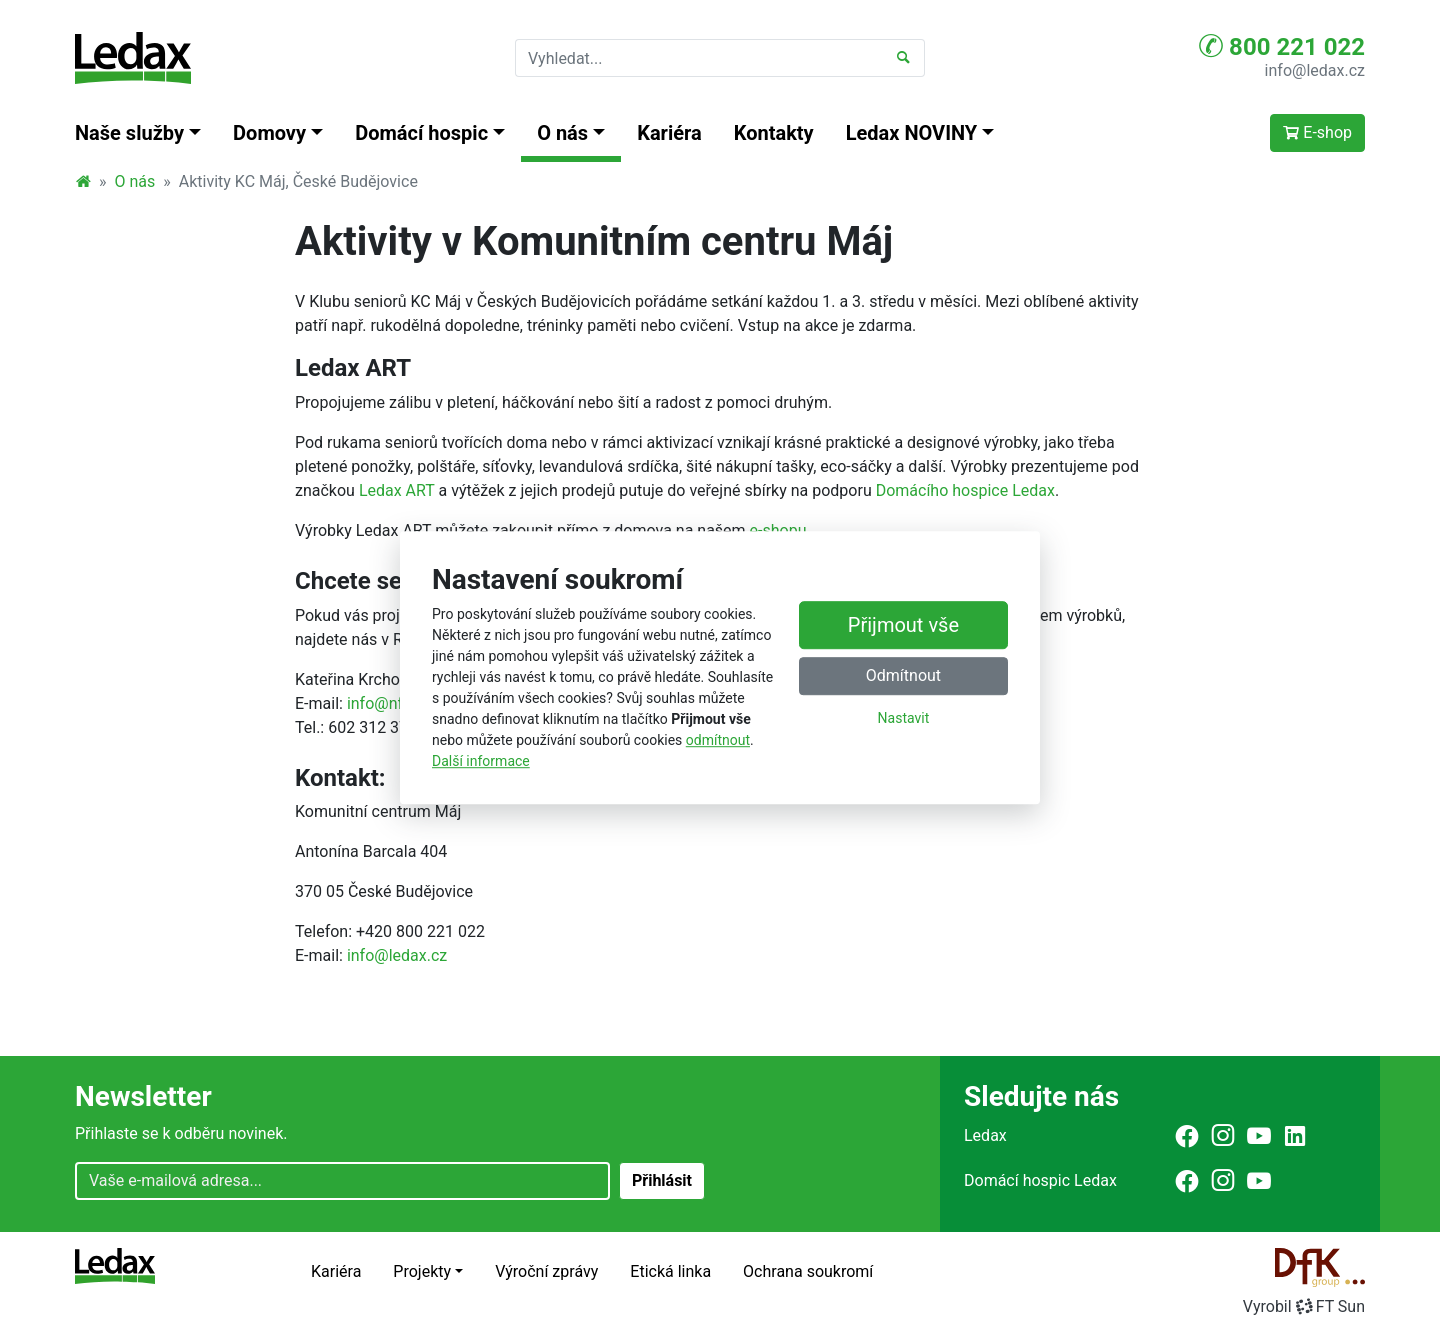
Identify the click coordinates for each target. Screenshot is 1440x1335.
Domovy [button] (269, 133)
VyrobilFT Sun (1304, 1306)
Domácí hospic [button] (421, 133)
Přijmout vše (903, 625)
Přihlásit (662, 1180)
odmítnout (718, 740)
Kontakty (774, 133)
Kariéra (669, 133)
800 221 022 (1282, 46)
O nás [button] (562, 133)
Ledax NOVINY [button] (912, 133)
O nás (135, 181)
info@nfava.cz (398, 703)
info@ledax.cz (1315, 70)
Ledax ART (397, 490)
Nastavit (904, 718)
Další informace (481, 761)
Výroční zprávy (546, 1271)
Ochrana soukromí (808, 1271)
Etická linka (670, 1271)
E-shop (1317, 132)
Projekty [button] (422, 1271)
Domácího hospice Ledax (965, 490)
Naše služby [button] (129, 133)
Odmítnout (903, 675)
